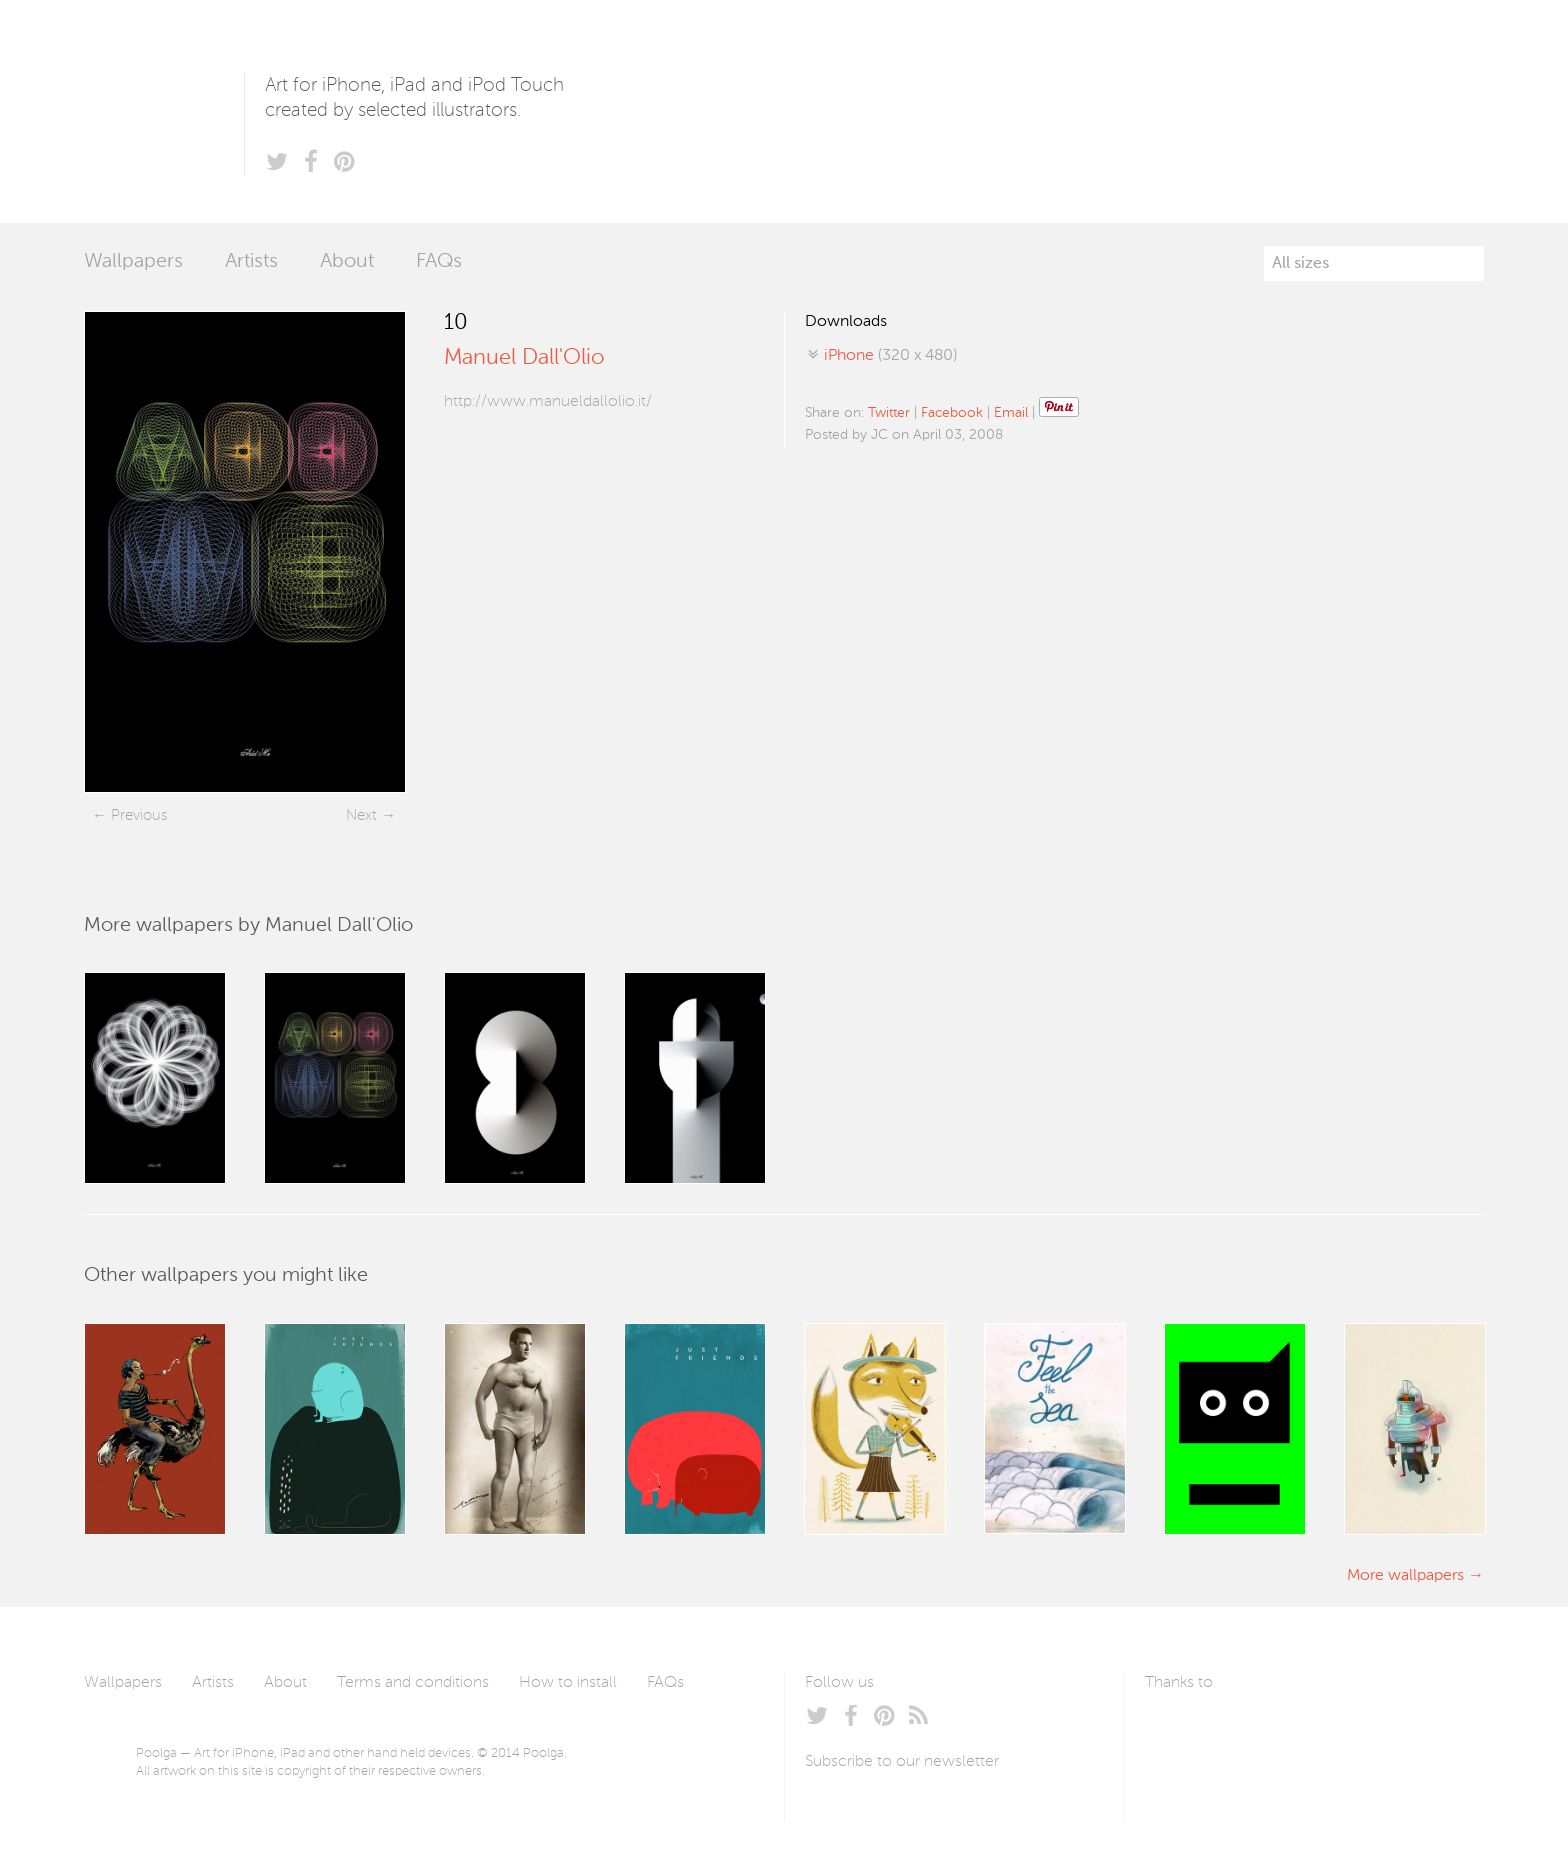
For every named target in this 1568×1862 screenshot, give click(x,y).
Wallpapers (133, 262)
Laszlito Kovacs (1180, 1730)
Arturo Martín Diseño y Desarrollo (1250, 1730)
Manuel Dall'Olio (524, 358)
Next (361, 815)
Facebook (952, 413)
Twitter (889, 413)
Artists (251, 262)
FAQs (439, 262)
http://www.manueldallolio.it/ (548, 402)
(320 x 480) (890, 356)
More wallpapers (1405, 1576)
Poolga (164, 111)
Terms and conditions (413, 1683)
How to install (568, 1683)
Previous (139, 815)
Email (1011, 413)
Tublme (1332, 1730)
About (347, 262)
